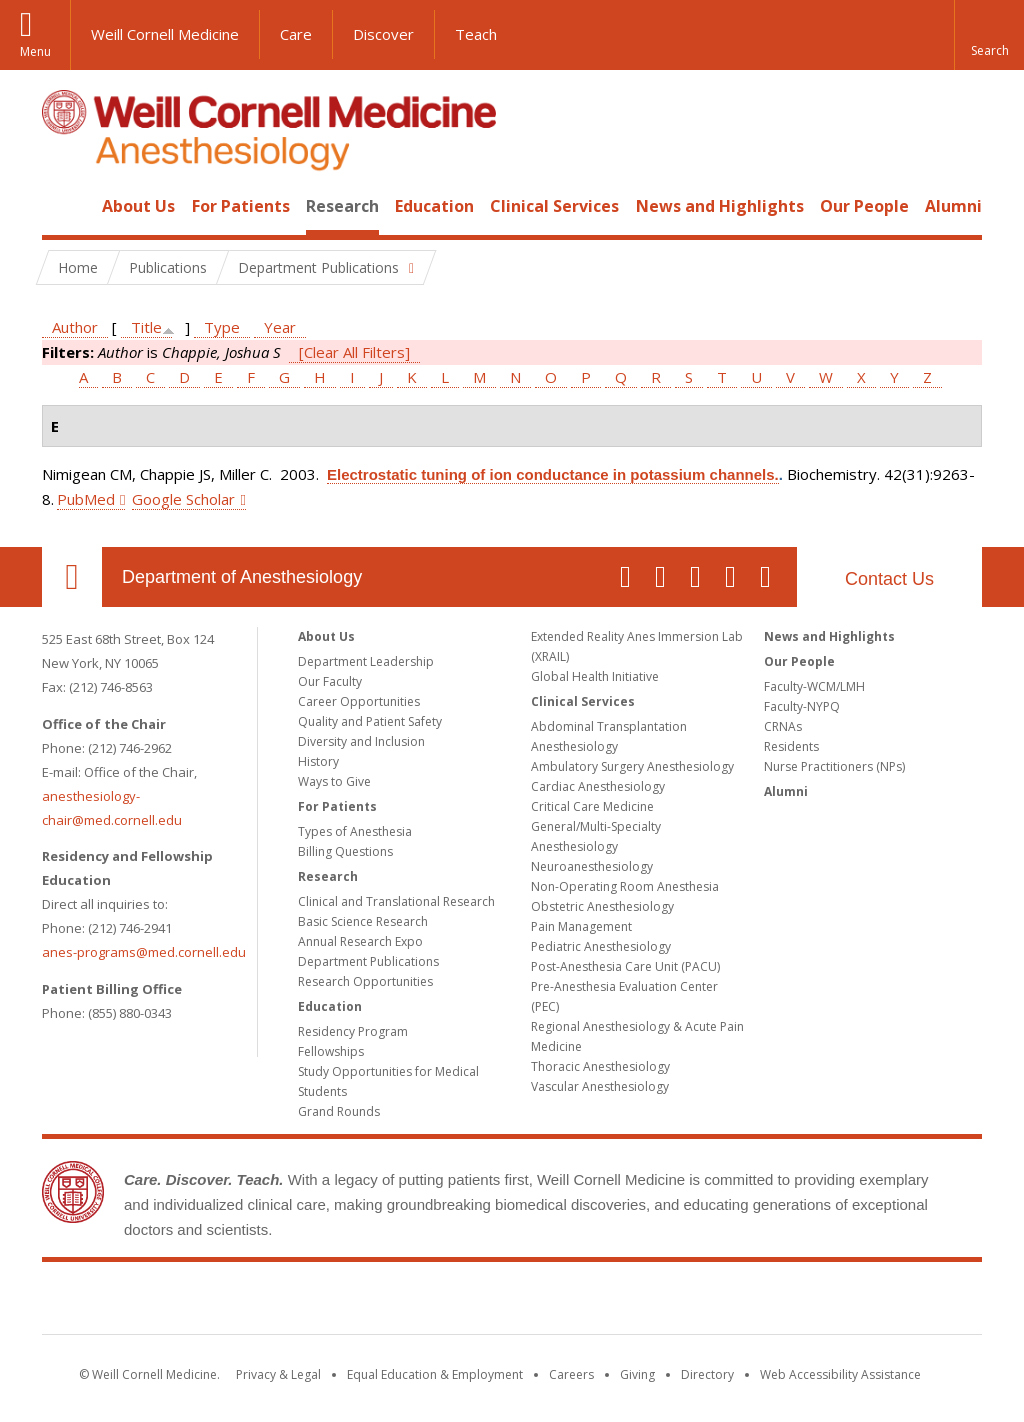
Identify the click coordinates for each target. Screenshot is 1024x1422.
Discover (383, 34)
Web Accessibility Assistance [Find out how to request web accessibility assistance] (840, 1374)
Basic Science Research (363, 921)
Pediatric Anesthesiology (601, 946)
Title (146, 327)
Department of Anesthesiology (242, 577)
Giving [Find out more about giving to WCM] (637, 1374)
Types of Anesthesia (355, 831)
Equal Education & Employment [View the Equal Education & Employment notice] (435, 1374)
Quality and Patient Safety (370, 721)
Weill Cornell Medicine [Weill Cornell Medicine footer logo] (512, 1302)
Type (222, 327)
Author (75, 327)
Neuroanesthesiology (592, 866)
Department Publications (368, 961)
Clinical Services (554, 206)
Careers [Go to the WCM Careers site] (571, 1374)
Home (64, 206)
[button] (989, 35)
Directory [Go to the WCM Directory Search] (707, 1374)
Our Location (72, 577)
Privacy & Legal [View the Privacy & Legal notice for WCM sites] (278, 1374)
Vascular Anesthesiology (600, 1086)
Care (296, 34)
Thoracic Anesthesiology (600, 1066)
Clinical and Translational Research (396, 901)
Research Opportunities (365, 981)
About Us (138, 206)
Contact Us (889, 579)
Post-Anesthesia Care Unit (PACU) (625, 966)
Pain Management (581, 926)
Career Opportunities (359, 701)
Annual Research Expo (360, 941)
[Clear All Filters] (354, 352)
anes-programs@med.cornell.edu (144, 952)
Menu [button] (35, 51)
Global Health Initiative (595, 676)
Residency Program (353, 1031)
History (318, 761)
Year (280, 327)
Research (342, 206)
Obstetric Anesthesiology (602, 906)
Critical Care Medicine (592, 806)
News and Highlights (720, 206)
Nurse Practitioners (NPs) (834, 766)
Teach (476, 34)
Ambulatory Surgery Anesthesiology (632, 766)
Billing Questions (345, 851)
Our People (864, 206)
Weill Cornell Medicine (165, 34)
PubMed (86, 499)
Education (434, 206)
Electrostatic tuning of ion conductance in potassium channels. (553, 474)
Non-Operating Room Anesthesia (625, 886)
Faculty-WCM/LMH (814, 686)
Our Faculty (330, 681)
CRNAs (783, 726)
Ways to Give (334, 781)
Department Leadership (366, 661)
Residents (791, 746)
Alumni (953, 206)
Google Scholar (183, 499)
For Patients (241, 206)
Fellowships (331, 1051)
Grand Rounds (339, 1111)
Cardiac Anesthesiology (598, 786)
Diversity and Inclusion (361, 741)
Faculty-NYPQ (802, 706)
